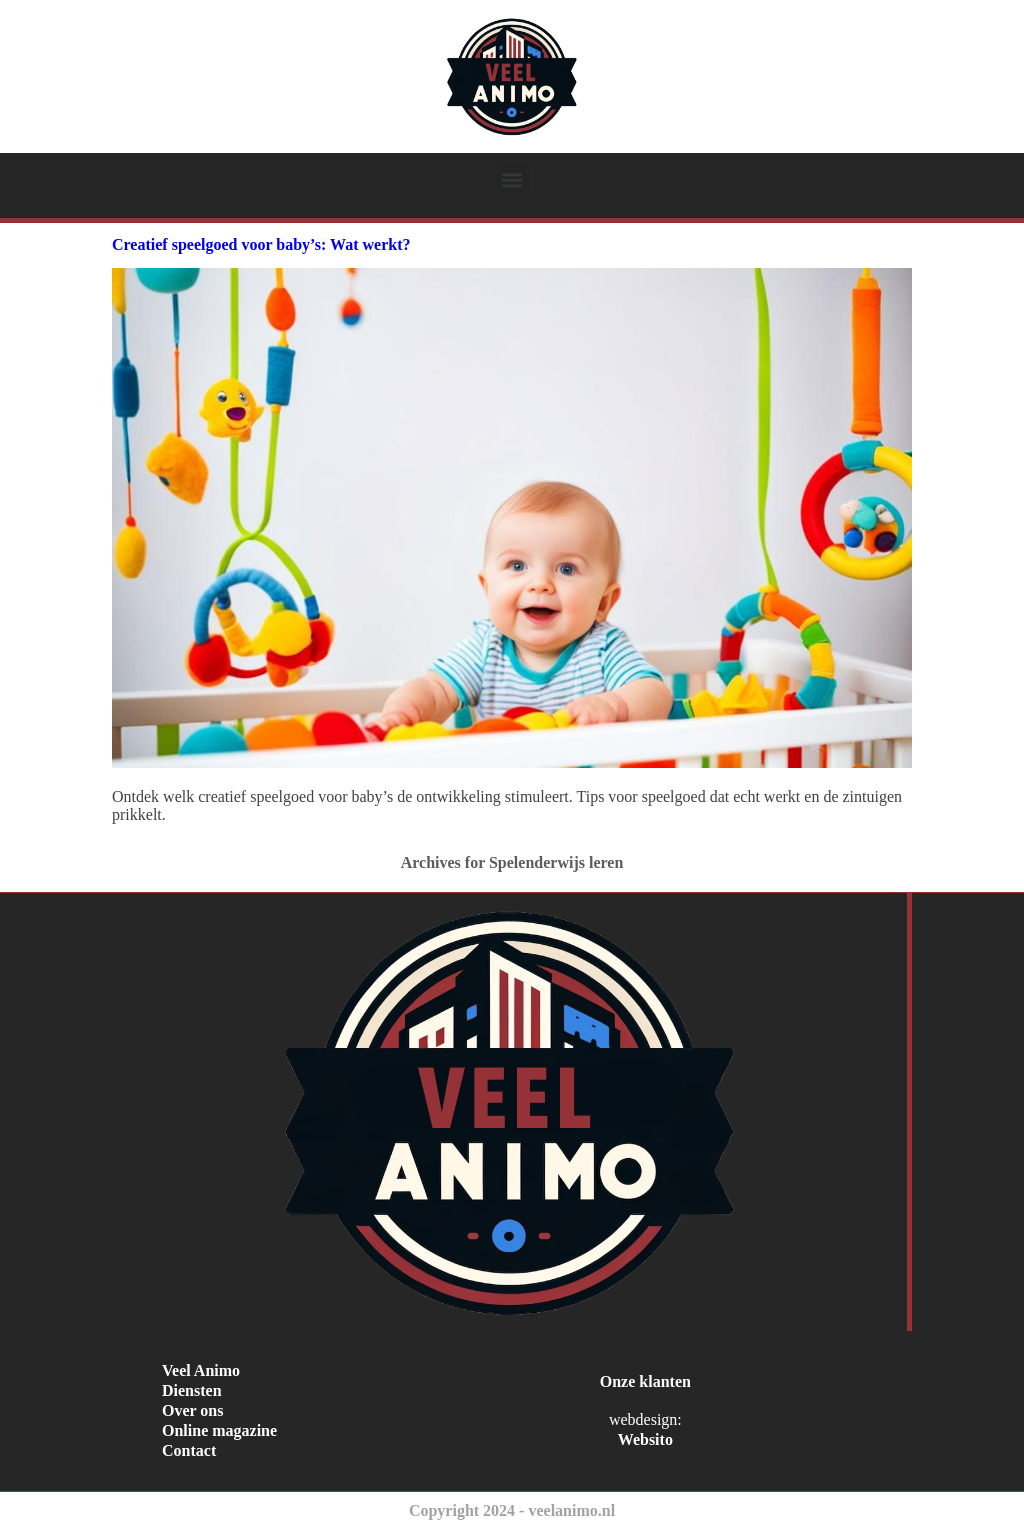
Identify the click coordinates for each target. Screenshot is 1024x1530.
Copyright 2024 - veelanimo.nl (512, 1510)
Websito (645, 1439)
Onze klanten (645, 1381)
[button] (512, 179)
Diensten (192, 1390)
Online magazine (219, 1430)
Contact (189, 1450)
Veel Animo (201, 1370)
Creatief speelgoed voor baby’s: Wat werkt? (261, 244)
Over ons (192, 1410)
